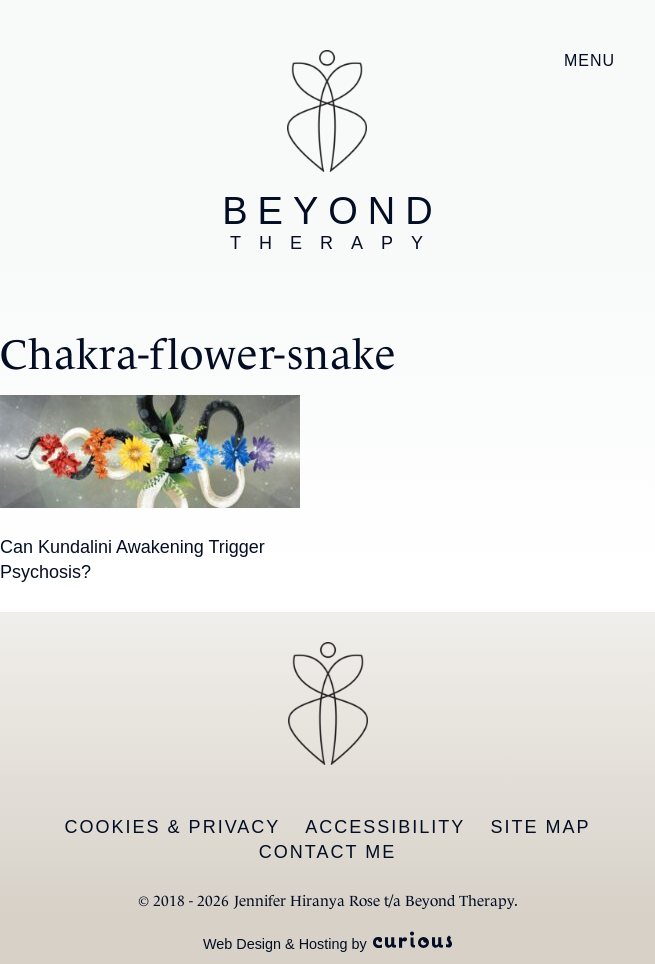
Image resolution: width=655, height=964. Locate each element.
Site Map (540, 827)
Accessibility (385, 827)
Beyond (332, 222)
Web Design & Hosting (275, 944)
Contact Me (327, 852)
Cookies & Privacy (173, 827)
